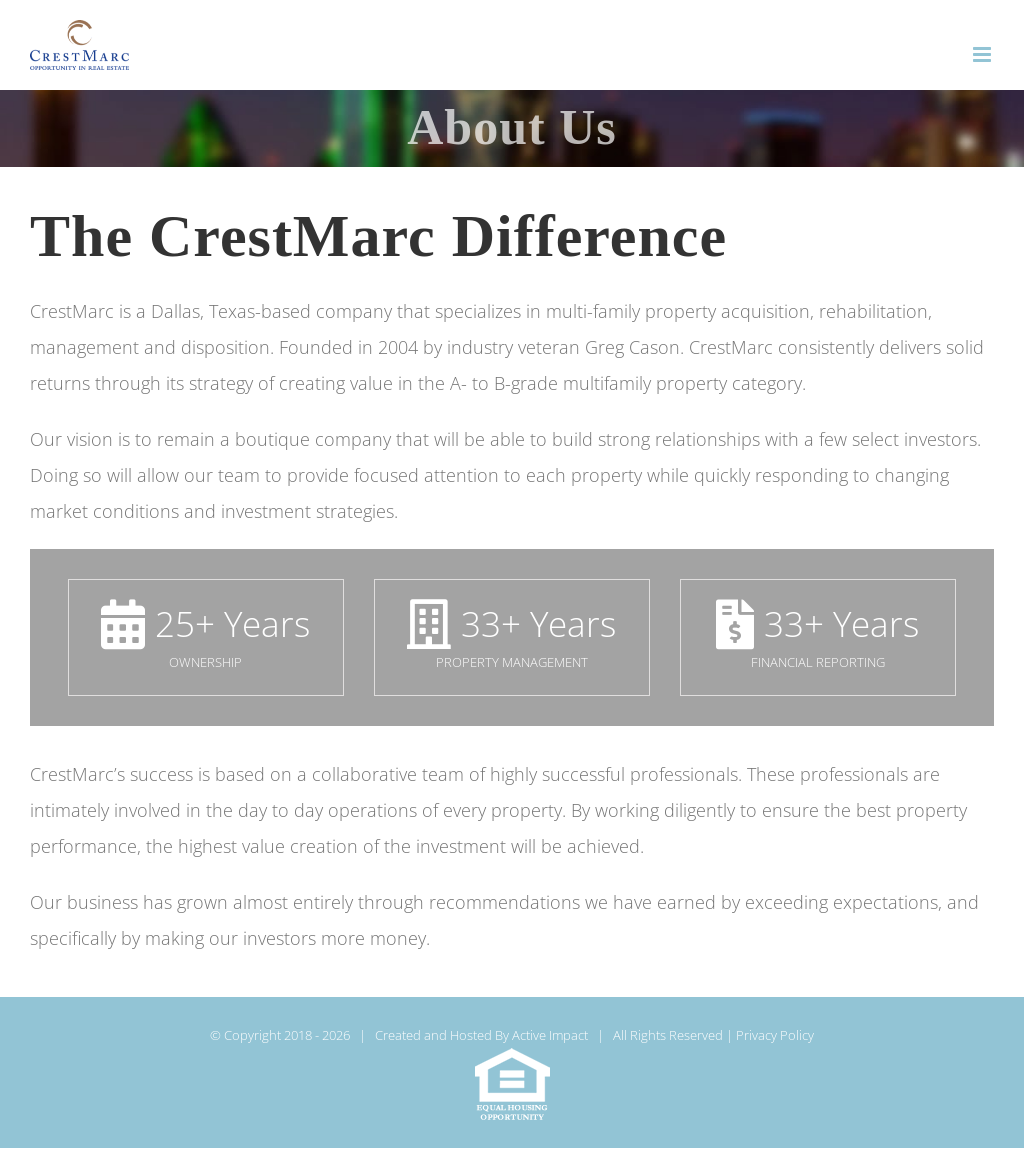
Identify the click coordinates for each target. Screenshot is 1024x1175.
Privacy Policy (775, 1035)
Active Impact (550, 1035)
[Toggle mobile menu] (983, 54)
